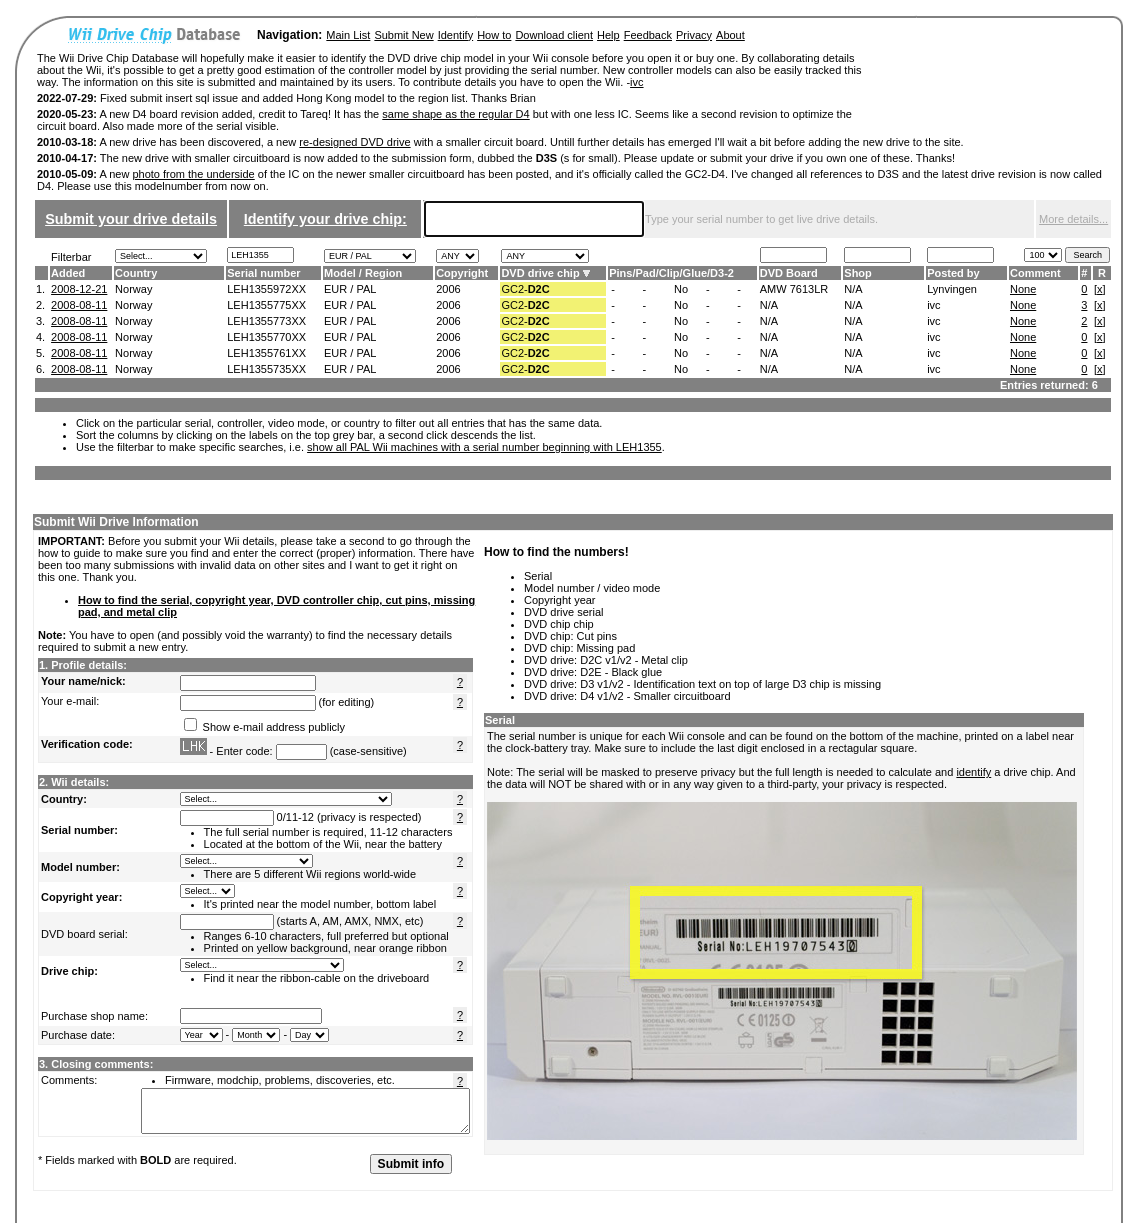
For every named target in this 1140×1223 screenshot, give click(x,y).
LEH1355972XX (266, 289)
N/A (853, 289)
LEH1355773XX (266, 321)
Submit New (403, 35)
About (730, 35)
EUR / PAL (350, 289)
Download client (554, 35)
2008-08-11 (79, 305)
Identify (455, 35)
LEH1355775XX (266, 305)
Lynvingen (952, 289)
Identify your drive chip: (325, 219)
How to (494, 35)
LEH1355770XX (266, 337)
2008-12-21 (79, 289)
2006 (448, 289)
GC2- (525, 289)
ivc (636, 82)
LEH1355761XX (266, 353)
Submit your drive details (131, 219)
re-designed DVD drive (354, 142)
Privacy (694, 35)
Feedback (648, 35)
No (681, 289)
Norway (133, 289)
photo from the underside (193, 174)
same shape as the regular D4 (455, 114)
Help (608, 35)
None (1023, 289)
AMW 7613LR (794, 289)
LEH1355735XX (266, 369)
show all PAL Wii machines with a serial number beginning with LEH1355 (484, 447)
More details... (1073, 219)
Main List (348, 35)
